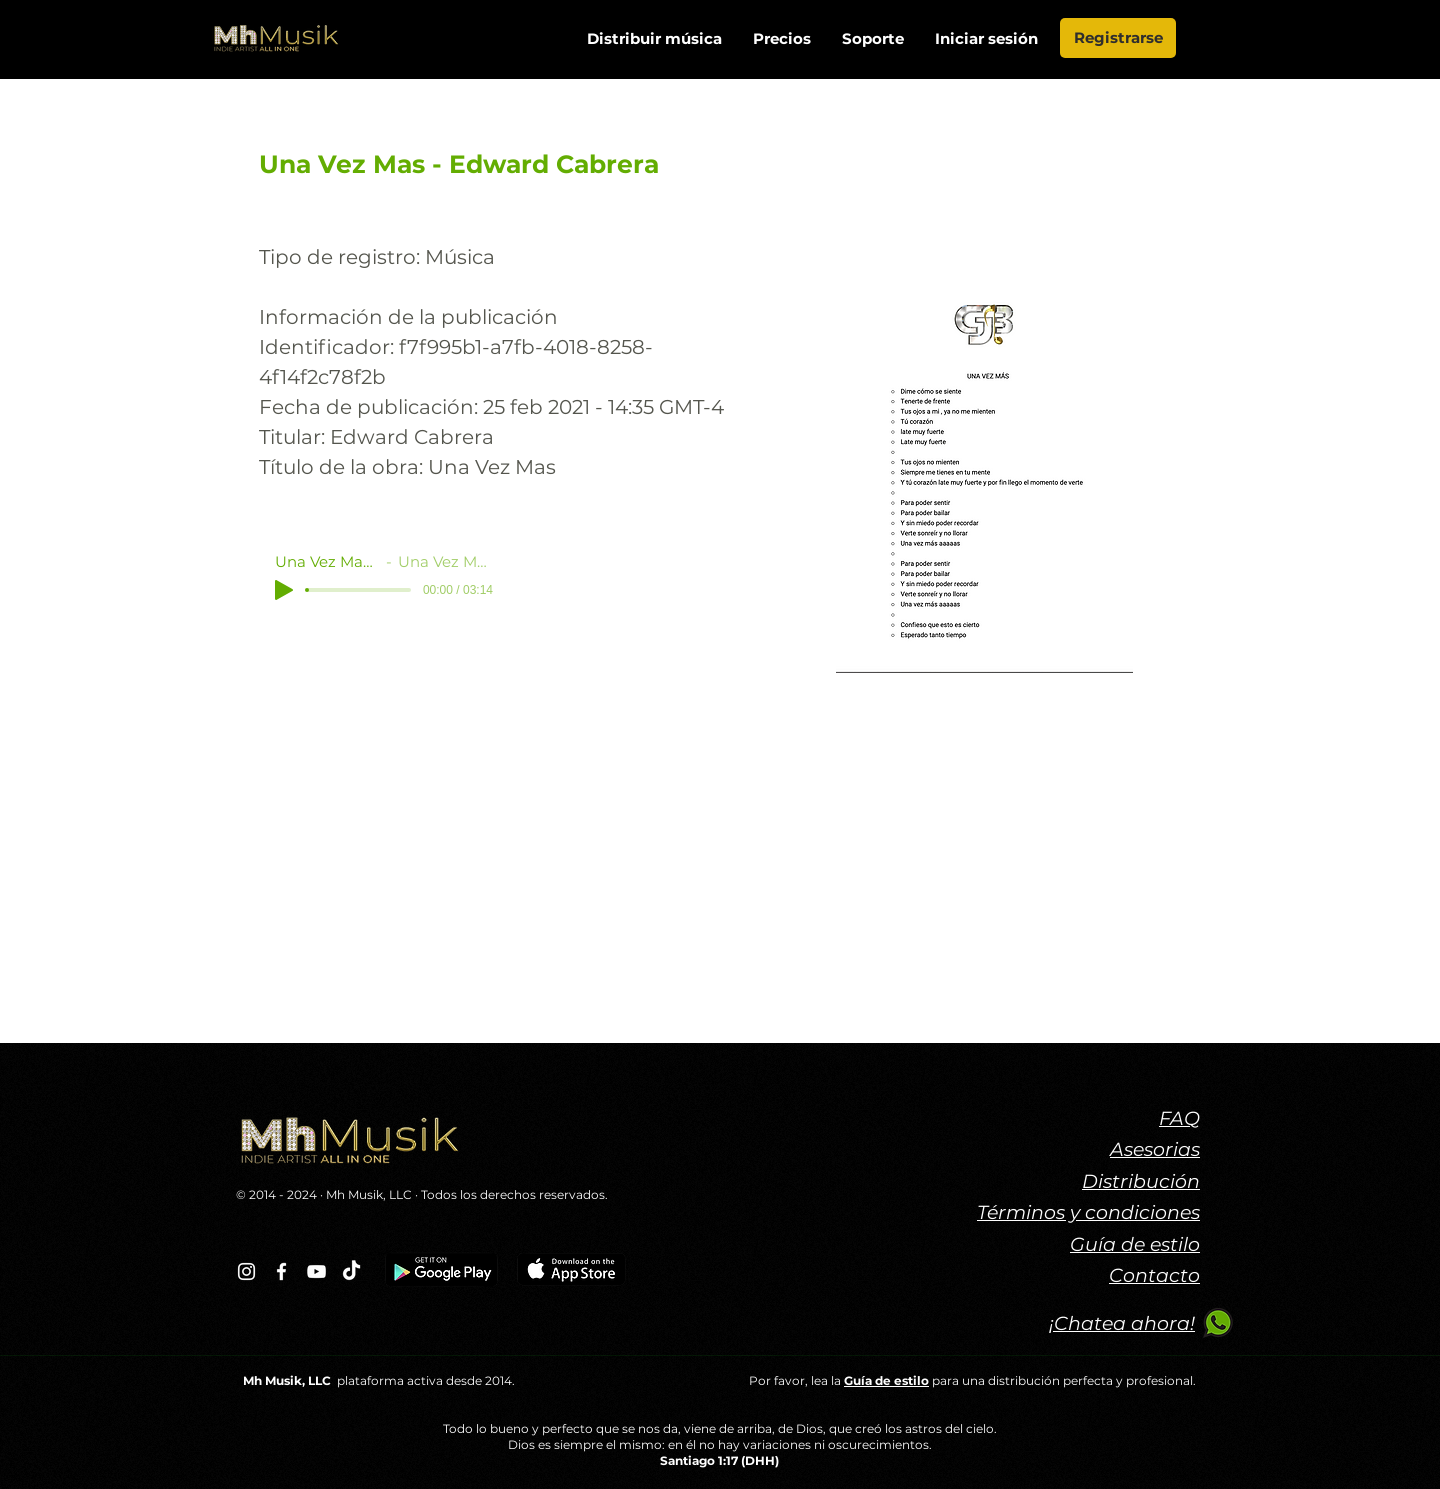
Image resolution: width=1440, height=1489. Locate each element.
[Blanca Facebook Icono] (281, 1271)
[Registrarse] (1118, 38)
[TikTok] (351, 1271)
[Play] (284, 590)
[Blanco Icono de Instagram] (246, 1271)
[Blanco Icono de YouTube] (316, 1271)
